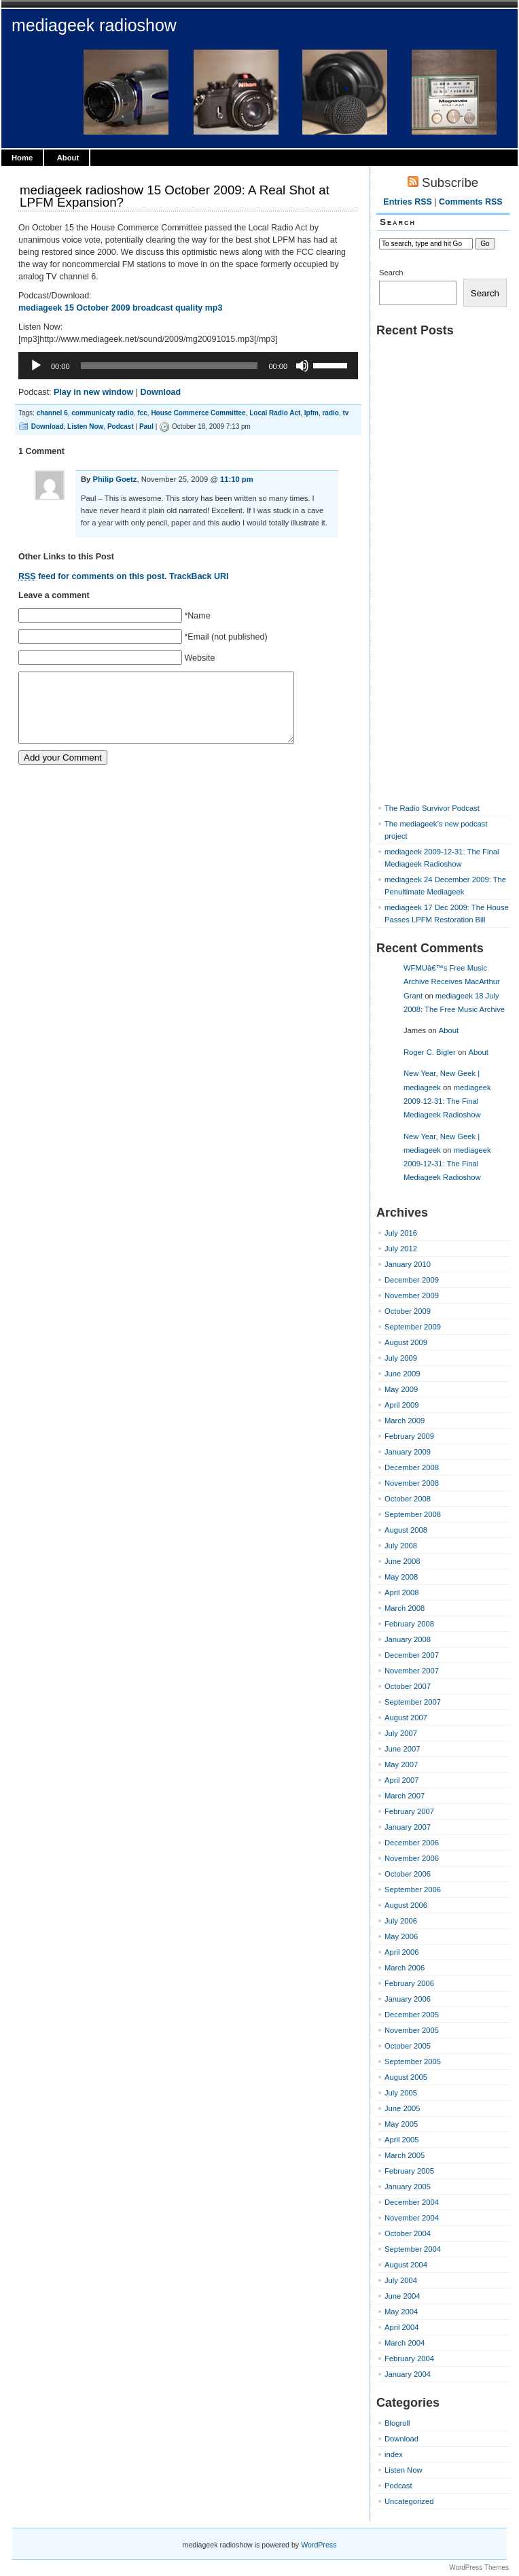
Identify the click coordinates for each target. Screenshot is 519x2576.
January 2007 (407, 1827)
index (393, 2454)
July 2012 (400, 1249)
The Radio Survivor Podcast (432, 808)
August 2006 (405, 1905)
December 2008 (411, 1467)
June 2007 (402, 1749)
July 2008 (400, 1546)
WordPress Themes (479, 2567)
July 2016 (400, 1233)
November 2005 (411, 2030)
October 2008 (407, 1499)
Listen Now (85, 426)
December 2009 (411, 1280)
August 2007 (405, 1717)
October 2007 (407, 1686)
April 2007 (401, 1780)
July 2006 (400, 1921)
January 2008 (407, 1639)
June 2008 (402, 1561)
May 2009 (401, 1389)
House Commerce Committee (198, 413)
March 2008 (404, 1608)
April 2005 (401, 2140)
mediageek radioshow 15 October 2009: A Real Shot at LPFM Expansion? (174, 196)
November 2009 (411, 1295)
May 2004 (401, 2312)
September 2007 (412, 1702)
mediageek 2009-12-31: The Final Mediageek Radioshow (447, 1101)
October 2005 (407, 2046)
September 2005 (412, 2061)
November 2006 (411, 1858)
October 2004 (407, 2233)
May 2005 (401, 2124)
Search (391, 272)
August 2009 (405, 1342)
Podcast (120, 426)
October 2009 (407, 1311)
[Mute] (302, 365)
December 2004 (411, 2202)
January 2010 (407, 1264)
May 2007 (401, 1764)
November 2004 (411, 2218)
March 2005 (404, 2155)
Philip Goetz (114, 479)
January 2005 (407, 2186)
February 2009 (409, 1436)
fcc (142, 413)
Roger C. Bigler (430, 1052)
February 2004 (409, 2358)
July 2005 (400, 2093)
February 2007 (409, 1811)
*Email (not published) (225, 637)
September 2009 (412, 1327)
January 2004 (407, 2374)
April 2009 (401, 1405)
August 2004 (405, 2265)
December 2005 (411, 2015)
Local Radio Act (274, 413)
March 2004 (404, 2343)
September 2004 (412, 2249)
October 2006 (407, 1874)
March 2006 (404, 1968)
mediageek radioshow (94, 25)
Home (22, 158)
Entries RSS (407, 202)
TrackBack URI (198, 576)
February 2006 (409, 1983)
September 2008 (412, 1514)
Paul (146, 426)
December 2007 (411, 1655)
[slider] (169, 365)
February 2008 (409, 1624)
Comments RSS (471, 202)
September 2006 (412, 1889)
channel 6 (52, 413)
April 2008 (401, 1592)
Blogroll (397, 2423)
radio (330, 413)
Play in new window (93, 392)
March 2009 (404, 1420)
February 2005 (409, 2171)
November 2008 (411, 1483)
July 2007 (400, 1733)
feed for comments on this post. (92, 576)
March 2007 (404, 1796)
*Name (197, 616)
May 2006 (401, 1936)
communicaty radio (102, 413)
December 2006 (411, 1843)
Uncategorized (408, 2501)
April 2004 (401, 2327)
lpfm (311, 413)
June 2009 (402, 1374)
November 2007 (411, 1671)
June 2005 (402, 2108)
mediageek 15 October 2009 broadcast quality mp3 (120, 308)
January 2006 (407, 1999)
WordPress (318, 2545)
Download (160, 392)
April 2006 (401, 1952)
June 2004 (402, 2296)
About (68, 158)
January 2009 (407, 1452)
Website (199, 658)
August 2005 (405, 2077)
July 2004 (400, 2280)
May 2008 (401, 1577)
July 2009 (400, 1358)
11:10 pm (236, 479)
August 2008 (405, 1530)
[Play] (36, 365)
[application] (188, 365)
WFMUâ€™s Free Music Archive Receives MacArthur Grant (452, 982)
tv (345, 413)
